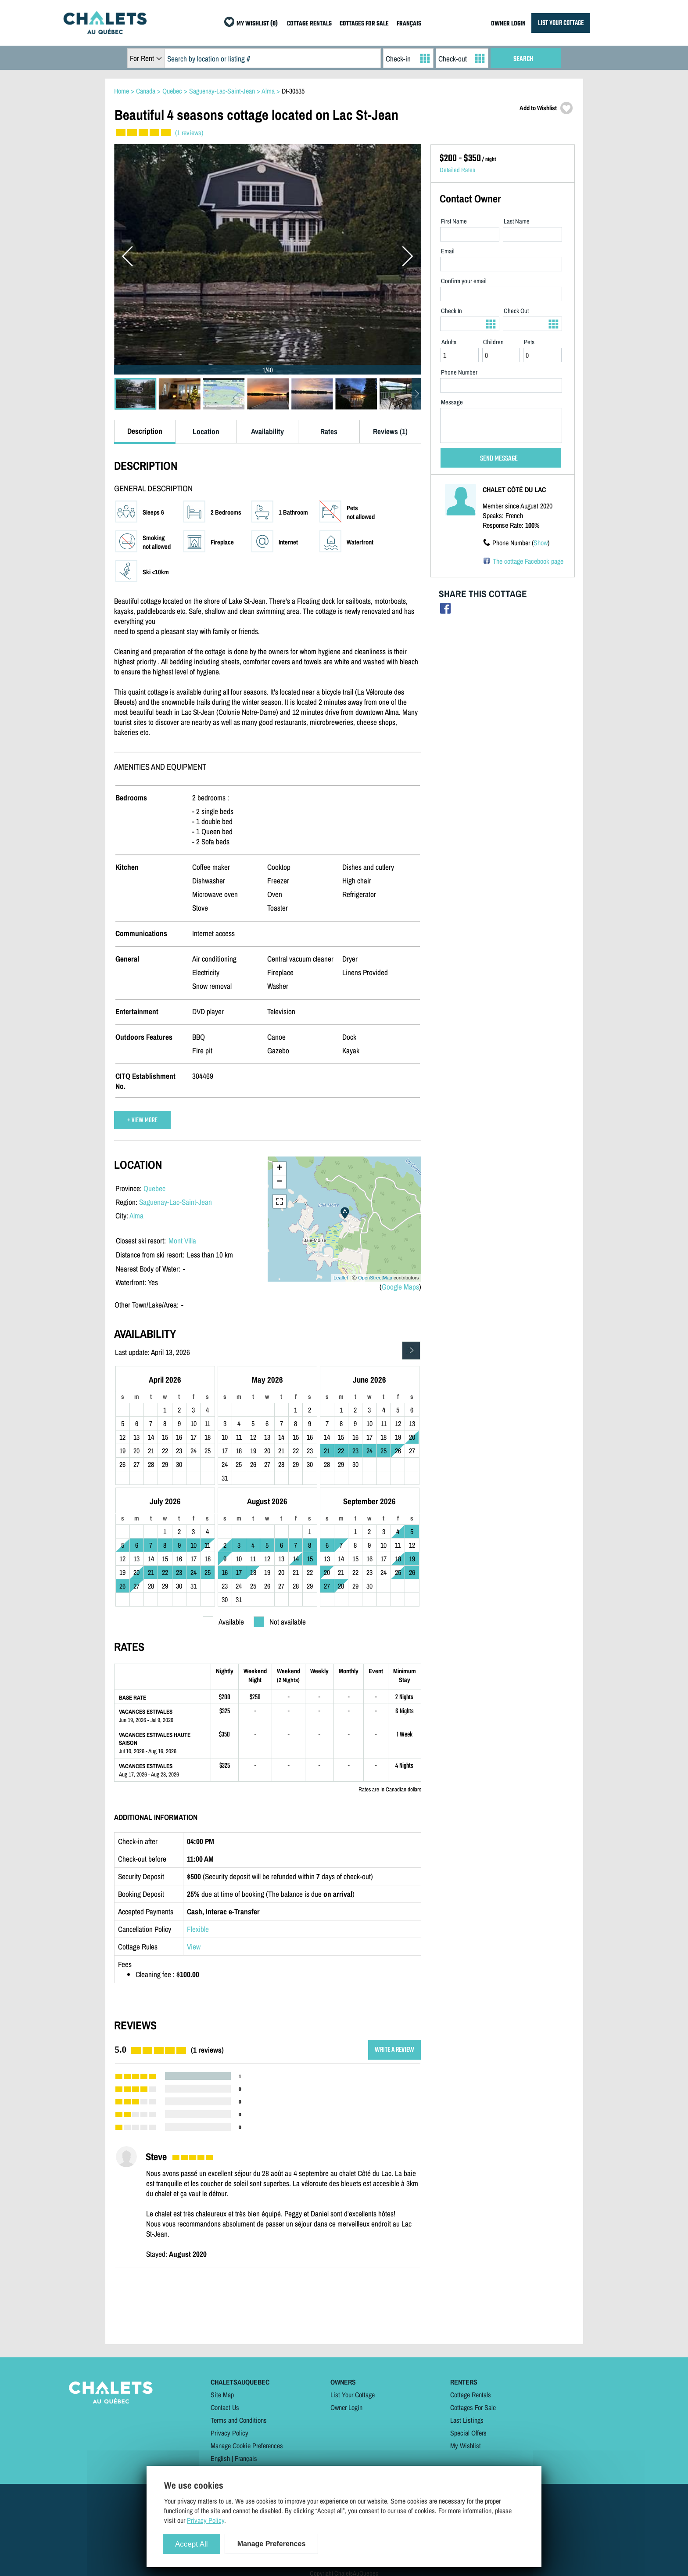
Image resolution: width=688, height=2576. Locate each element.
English (220, 2458)
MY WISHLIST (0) (257, 24)
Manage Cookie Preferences (247, 2445)
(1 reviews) (189, 132)
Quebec (154, 1188)
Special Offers (468, 2433)
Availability (267, 431)
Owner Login (346, 2407)
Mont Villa (182, 1241)
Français (246, 2458)
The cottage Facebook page (528, 561)
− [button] (279, 1182)
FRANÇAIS (409, 24)
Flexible (198, 1929)
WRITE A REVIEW (394, 2049)
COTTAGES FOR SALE (364, 24)
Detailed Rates (457, 170)
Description (144, 431)
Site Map (222, 2394)
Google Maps (400, 1287)
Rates (328, 431)
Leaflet (340, 1277)
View (194, 1947)
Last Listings (467, 2420)
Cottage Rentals (470, 2394)
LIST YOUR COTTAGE (561, 23)
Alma (136, 1216)
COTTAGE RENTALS (309, 24)
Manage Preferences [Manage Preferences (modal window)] (271, 2543)
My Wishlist (465, 2445)
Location (206, 431)
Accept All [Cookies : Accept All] (191, 2544)
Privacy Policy (229, 2433)
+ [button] (279, 1168)
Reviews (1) (390, 431)
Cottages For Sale (473, 2407)
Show (541, 543)
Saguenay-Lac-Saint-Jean (175, 1202)
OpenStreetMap (375, 1277)
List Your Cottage (352, 2394)
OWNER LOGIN (508, 24)
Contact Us (225, 2407)
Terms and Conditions (239, 2420)
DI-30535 (293, 91)
